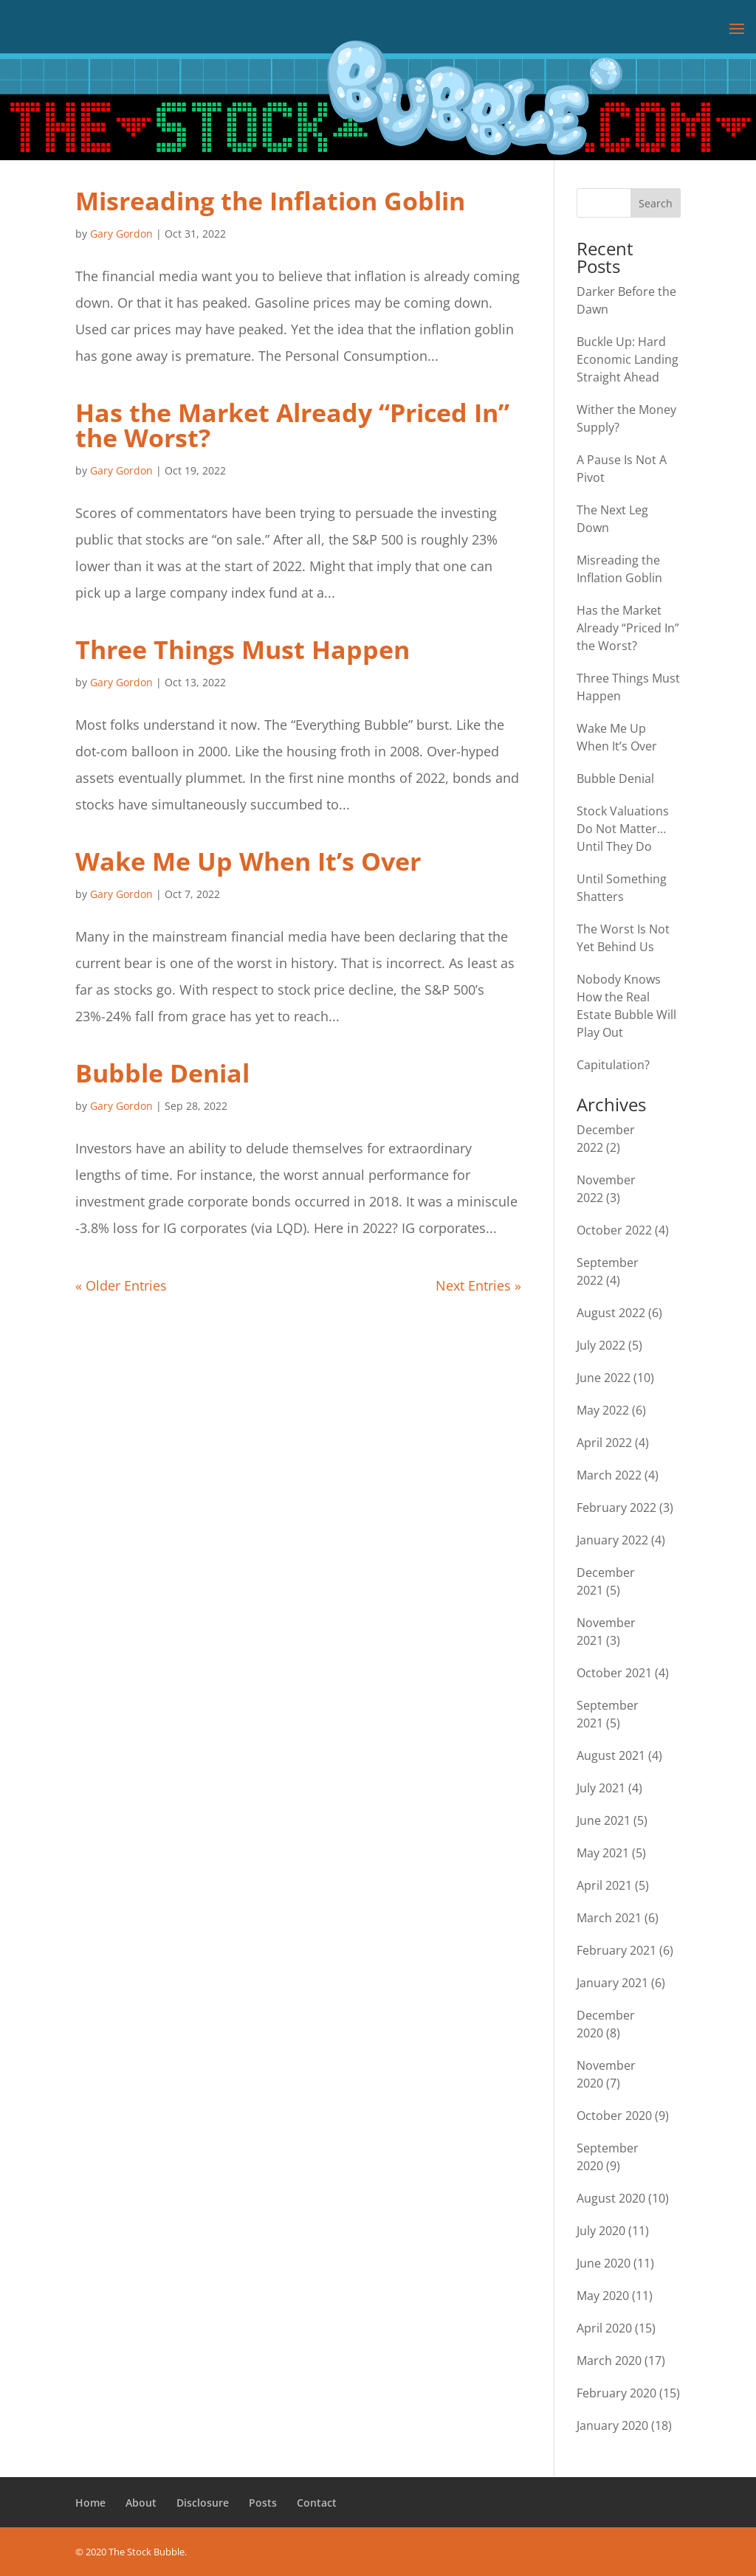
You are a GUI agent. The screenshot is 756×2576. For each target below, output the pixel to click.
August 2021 (611, 1755)
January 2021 (612, 1983)
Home (90, 2503)
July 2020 (601, 2231)
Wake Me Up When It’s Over (248, 861)
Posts (263, 2503)
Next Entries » (478, 1285)
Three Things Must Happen (242, 649)
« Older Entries (121, 1285)
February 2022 (616, 1507)
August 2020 (611, 2198)
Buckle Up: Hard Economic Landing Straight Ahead (627, 359)
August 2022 (611, 1313)
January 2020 (612, 2425)
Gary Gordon (121, 234)
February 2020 (616, 2393)
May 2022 (603, 1410)
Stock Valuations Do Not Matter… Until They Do (623, 828)
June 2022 (603, 1378)
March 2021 (609, 1918)
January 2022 (612, 1540)
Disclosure (202, 2503)
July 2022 (601, 1345)
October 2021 (614, 1673)
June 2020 (603, 2263)
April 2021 (604, 1885)
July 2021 (601, 1788)
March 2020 (609, 2360)
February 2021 (616, 1950)
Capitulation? (613, 1065)
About (141, 2503)
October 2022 (614, 1230)
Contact (317, 2503)
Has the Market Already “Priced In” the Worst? (292, 425)
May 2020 (603, 2295)
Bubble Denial (162, 1073)
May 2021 (603, 1853)
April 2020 (604, 2328)
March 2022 (609, 1475)
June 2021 (603, 1820)
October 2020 (614, 2115)
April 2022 (604, 1442)
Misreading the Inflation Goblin (270, 201)
